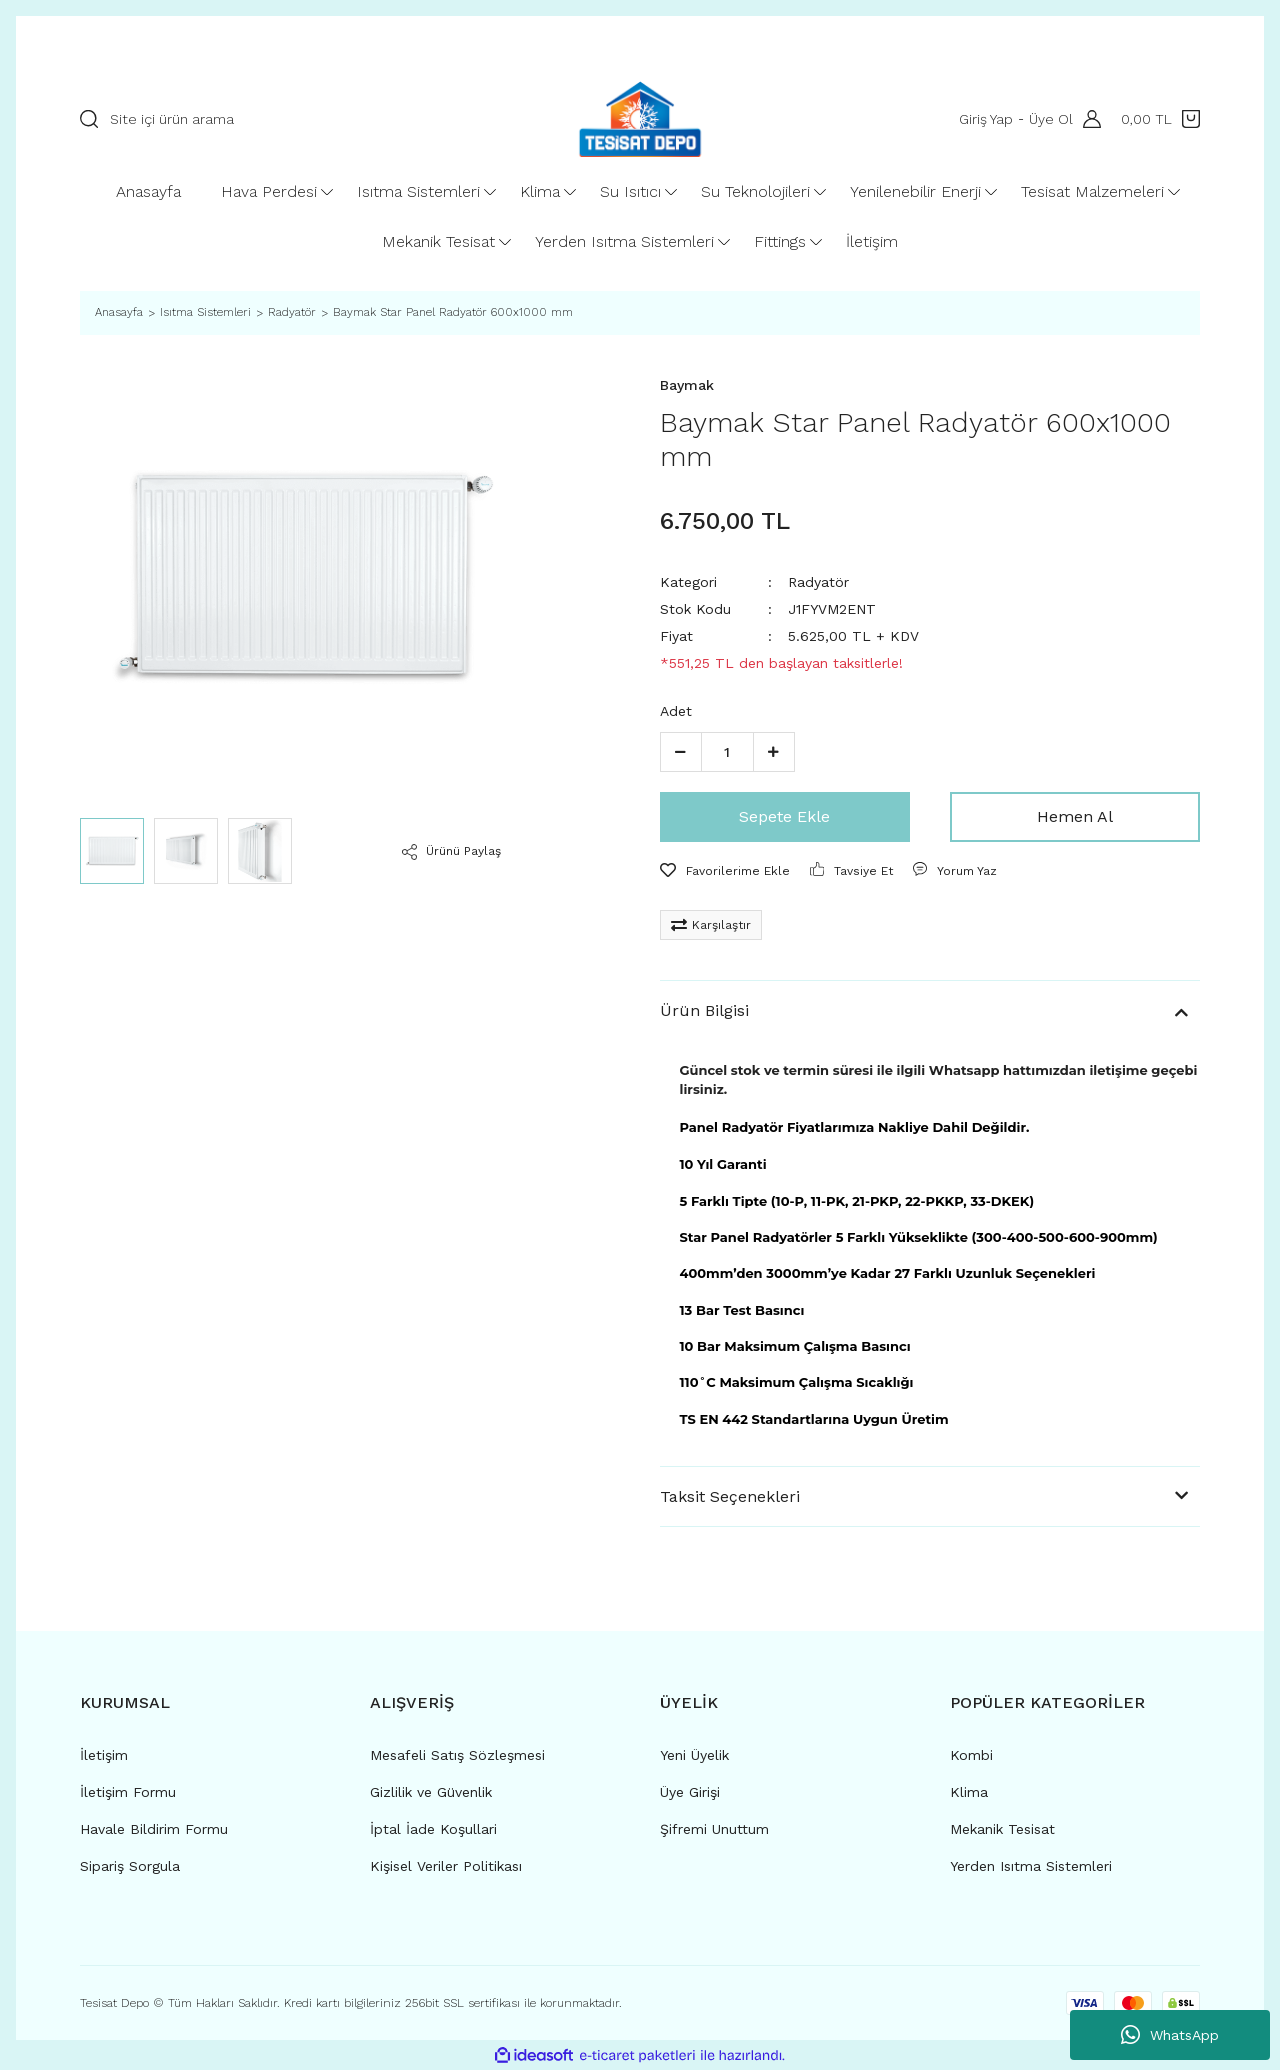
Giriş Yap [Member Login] (986, 119)
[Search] (301, 119)
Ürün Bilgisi (704, 1010)
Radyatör (818, 582)
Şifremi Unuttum (714, 1829)
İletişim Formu (128, 1792)
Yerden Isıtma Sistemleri (1031, 1866)
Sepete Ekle (784, 816)
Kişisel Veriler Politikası (446, 1866)
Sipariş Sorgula (130, 1866)
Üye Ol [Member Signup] (1051, 119)
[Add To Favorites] (725, 871)
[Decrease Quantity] (681, 752)
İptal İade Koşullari (433, 1829)
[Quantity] (727, 752)
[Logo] (640, 119)
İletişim (104, 1755)
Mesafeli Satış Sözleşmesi (457, 1755)
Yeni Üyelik (694, 1755)
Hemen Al (1075, 816)
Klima (969, 1792)
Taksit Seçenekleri (730, 1496)
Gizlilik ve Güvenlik (431, 1792)
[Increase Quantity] (774, 752)
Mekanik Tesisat (1002, 1829)
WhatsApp (1170, 2035)
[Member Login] (1087, 119)
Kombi (971, 1755)
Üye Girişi (690, 1792)
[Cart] (1160, 119)
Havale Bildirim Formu (154, 1829)
